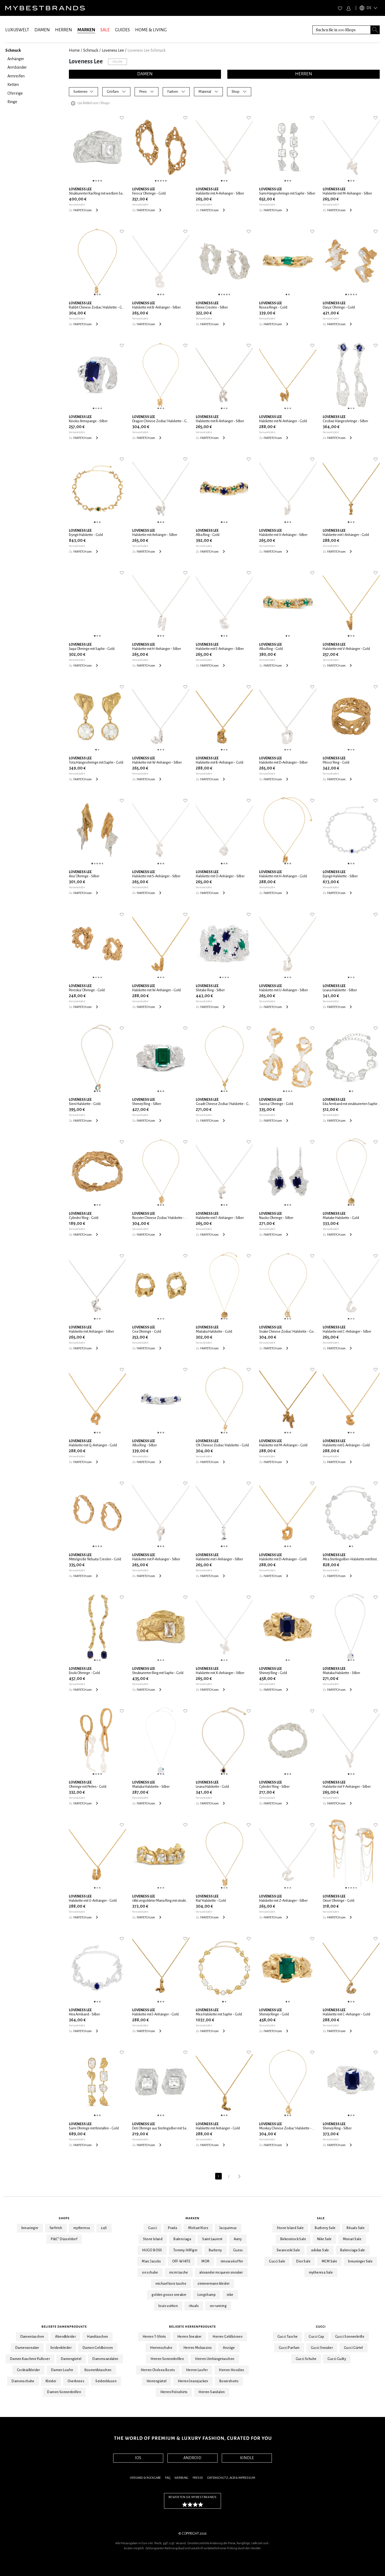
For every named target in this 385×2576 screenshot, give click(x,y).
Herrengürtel (157, 2381)
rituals (194, 2306)
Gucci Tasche (287, 2337)
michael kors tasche (171, 2284)
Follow (117, 61)
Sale (321, 2218)
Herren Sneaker (189, 2337)
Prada (172, 2228)
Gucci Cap (316, 2337)
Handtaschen (97, 2337)
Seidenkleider (61, 2348)
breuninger (29, 2228)
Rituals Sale (356, 2228)
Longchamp (206, 2295)
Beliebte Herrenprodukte (192, 2326)
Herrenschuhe (161, 2348)
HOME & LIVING (151, 30)
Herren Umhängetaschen (214, 2359)
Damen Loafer (62, 2370)
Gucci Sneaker (322, 2348)
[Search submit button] (375, 29)
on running (218, 2306)
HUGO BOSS (152, 2250)
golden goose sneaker (169, 2295)
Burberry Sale (325, 2228)
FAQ (167, 2478)
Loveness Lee (113, 50)
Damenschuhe (23, 2381)
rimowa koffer (232, 2261)
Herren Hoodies (231, 2370)
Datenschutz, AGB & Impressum (231, 2478)
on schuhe (150, 2272)
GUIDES (122, 30)
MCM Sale (329, 2261)
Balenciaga (182, 2239)
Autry (238, 2239)
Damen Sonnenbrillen (64, 2392)
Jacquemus (228, 2228)
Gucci (152, 2228)
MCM (205, 2261)
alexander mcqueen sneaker (221, 2272)
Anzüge (229, 2348)
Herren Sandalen (211, 2392)
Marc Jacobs (151, 2261)
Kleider (51, 2381)
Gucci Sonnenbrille (349, 2337)
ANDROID (192, 2458)
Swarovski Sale (288, 2250)
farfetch (56, 2228)
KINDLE (247, 2458)
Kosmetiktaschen (98, 2370)
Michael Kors (198, 2228)
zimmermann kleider (213, 2284)
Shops (64, 2218)
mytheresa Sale (321, 2272)
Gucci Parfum (289, 2348)
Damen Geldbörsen (98, 2348)
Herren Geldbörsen (227, 2337)
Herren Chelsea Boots (158, 2370)
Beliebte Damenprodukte (64, 2326)
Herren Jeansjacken (193, 2381)
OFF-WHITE (181, 2261)
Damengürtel (71, 2359)
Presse (198, 2478)
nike (230, 2295)
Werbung (181, 2478)
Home (74, 50)
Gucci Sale (277, 2261)
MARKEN (86, 30)
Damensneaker (27, 2348)
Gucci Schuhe (306, 2359)
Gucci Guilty (337, 2359)
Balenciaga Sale (352, 2250)
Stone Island (152, 2239)
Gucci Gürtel (353, 2348)
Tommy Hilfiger (185, 2250)
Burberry (215, 2250)
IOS (138, 2458)
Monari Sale (352, 2239)
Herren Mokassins (197, 2348)
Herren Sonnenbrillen (167, 2359)
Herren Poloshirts (174, 2392)
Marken (192, 2218)
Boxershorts (228, 2381)
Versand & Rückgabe (145, 2478)
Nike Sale (324, 2239)
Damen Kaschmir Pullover (30, 2359)
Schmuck (90, 50)
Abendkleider (65, 2337)
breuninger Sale (360, 2261)
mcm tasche (178, 2272)
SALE (105, 30)
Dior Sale (303, 2261)
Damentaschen (32, 2337)
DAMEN (42, 30)
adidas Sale (320, 2250)
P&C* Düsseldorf (64, 2239)
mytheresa (81, 2228)
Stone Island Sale (290, 2228)
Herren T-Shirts (154, 2337)
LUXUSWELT (17, 30)
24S (104, 2228)
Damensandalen (105, 2359)
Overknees (76, 2381)
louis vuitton (168, 2306)
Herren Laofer (197, 2370)
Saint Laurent (212, 2239)
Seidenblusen (106, 2381)
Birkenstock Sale (293, 2239)
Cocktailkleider (28, 2370)
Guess (238, 2250)
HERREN (63, 30)
